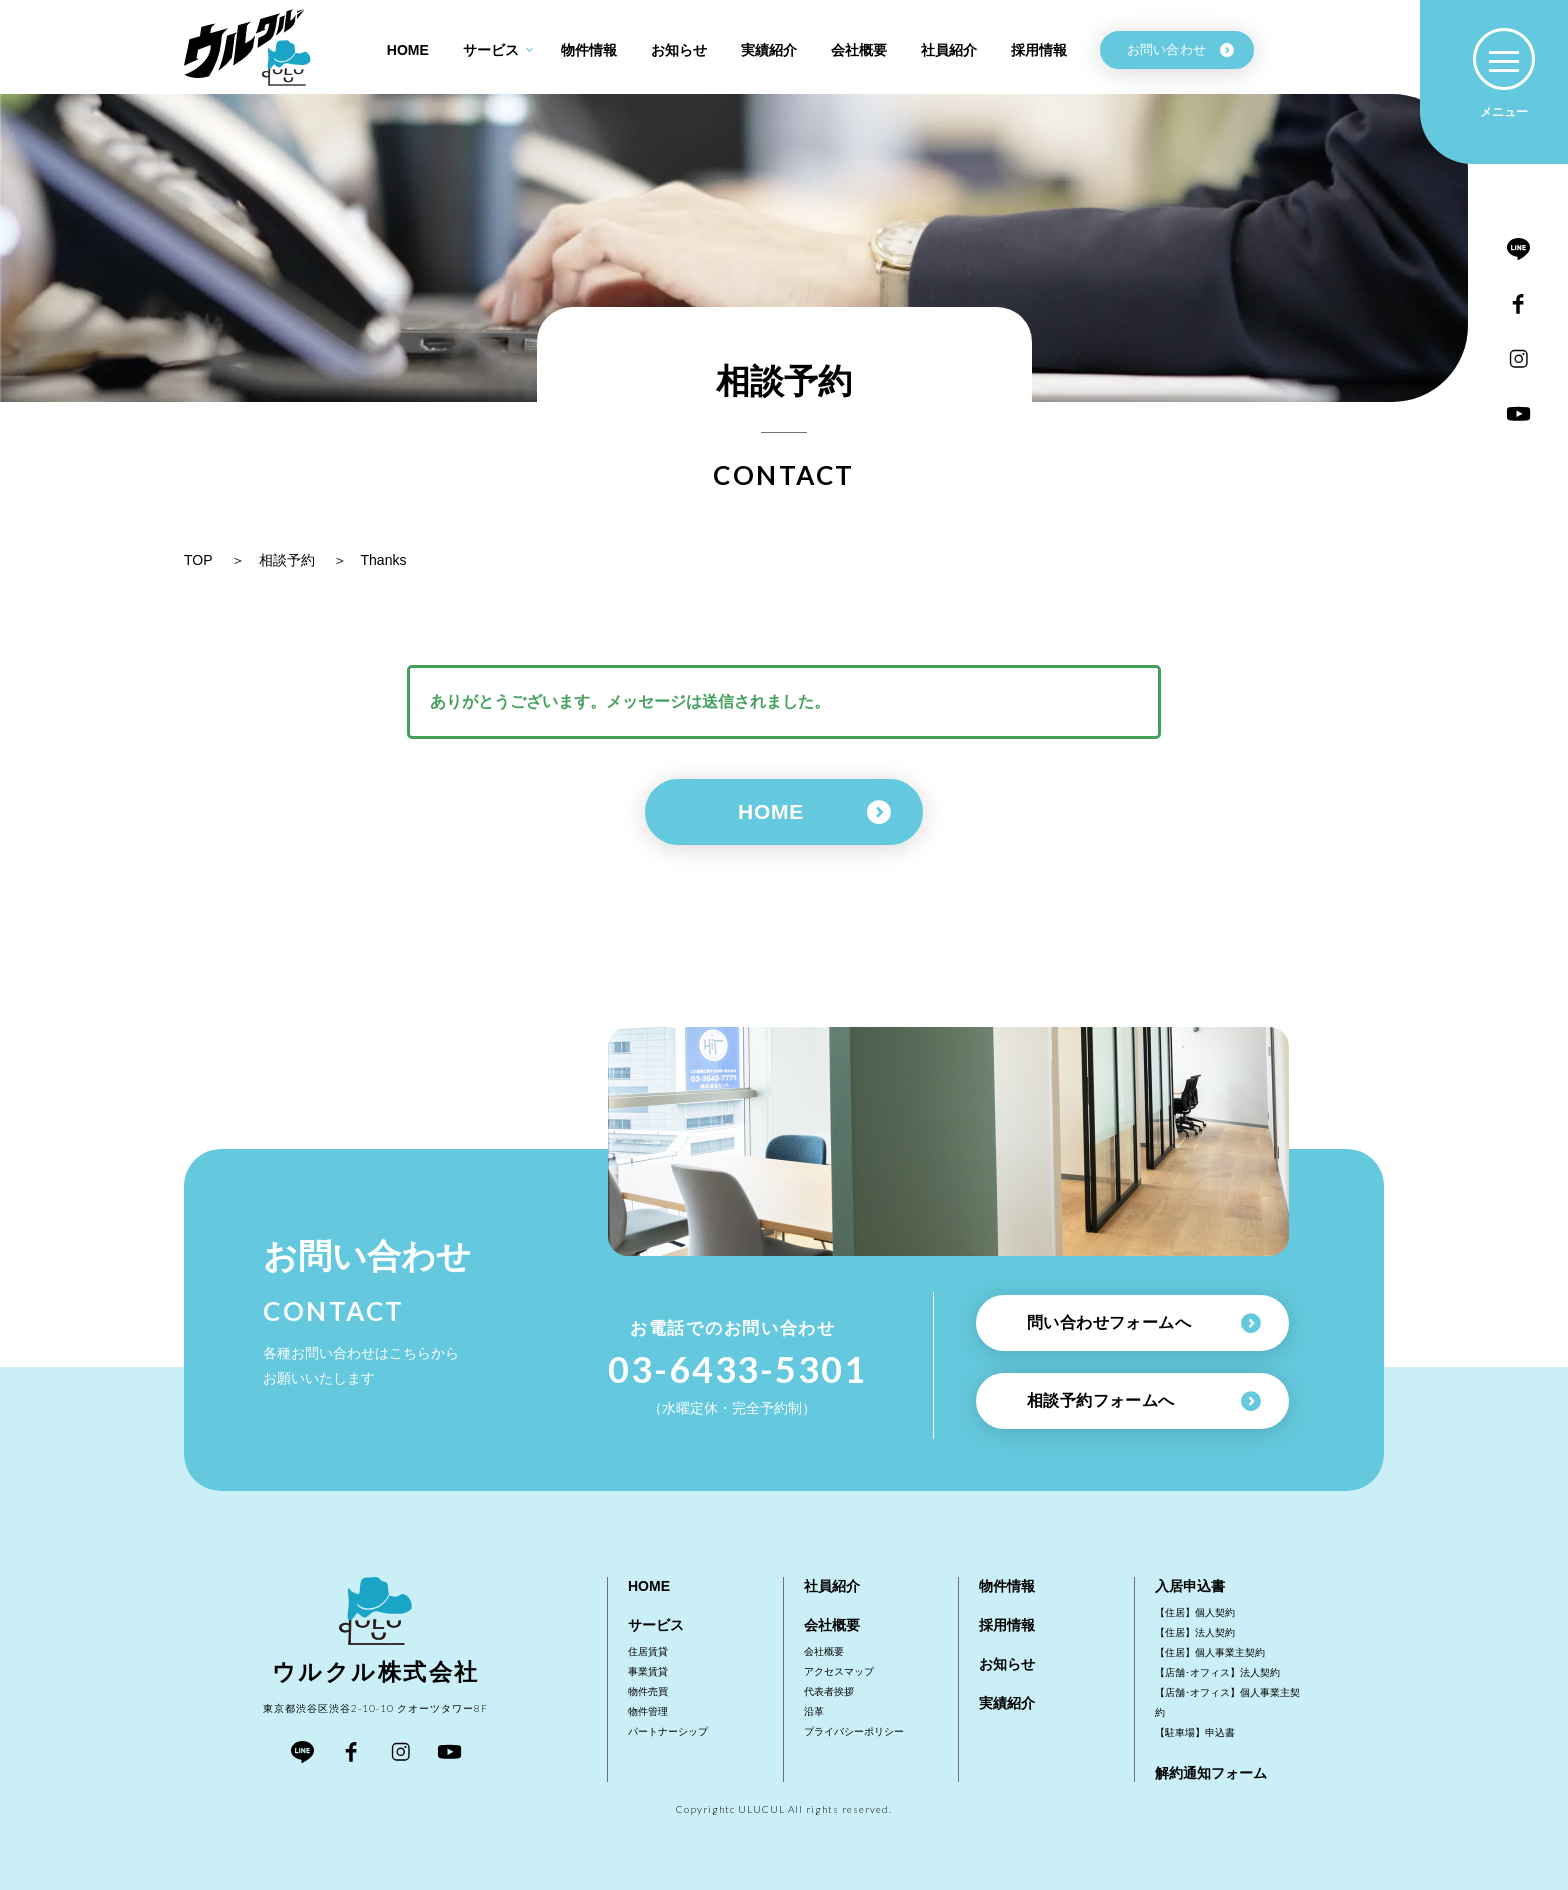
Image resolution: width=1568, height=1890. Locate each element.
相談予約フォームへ (1144, 1401)
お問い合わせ (1180, 49)
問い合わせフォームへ (1144, 1323)
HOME (814, 812)
